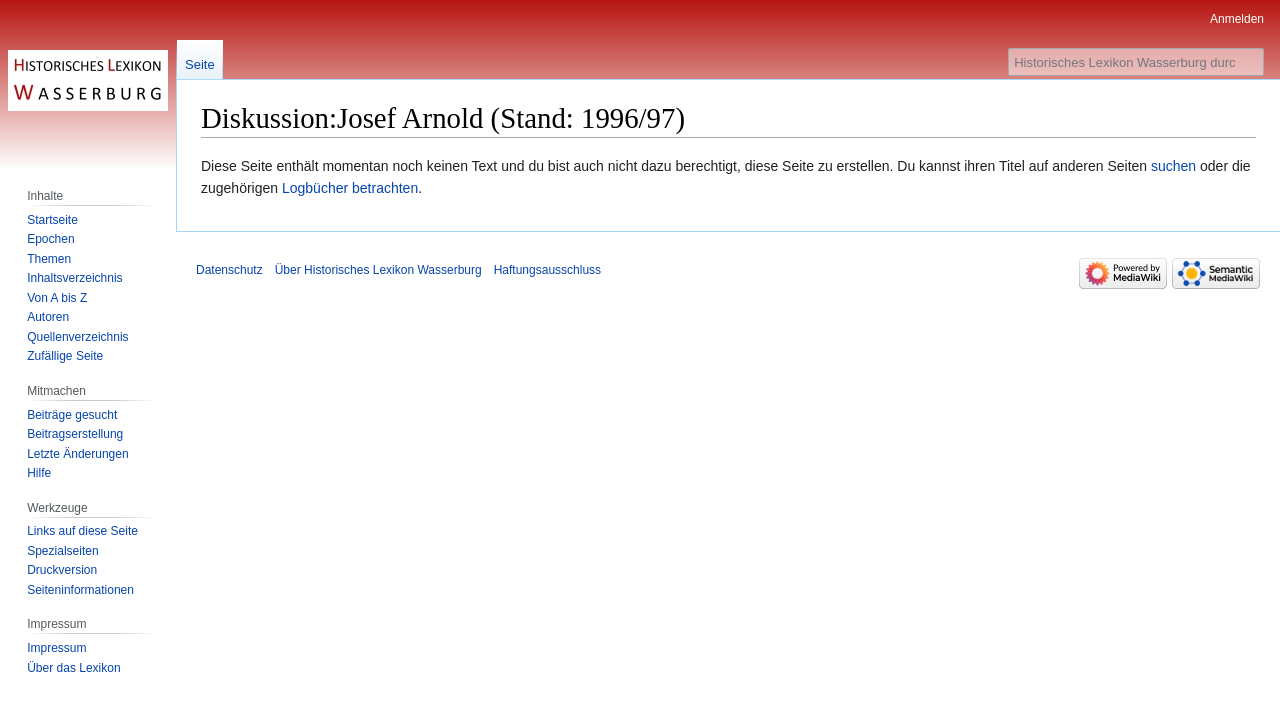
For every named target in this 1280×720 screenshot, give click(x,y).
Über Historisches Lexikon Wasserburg (378, 270)
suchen (1173, 166)
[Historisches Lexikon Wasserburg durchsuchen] (1136, 62)
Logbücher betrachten (350, 188)
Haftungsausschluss (547, 270)
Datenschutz (229, 270)
